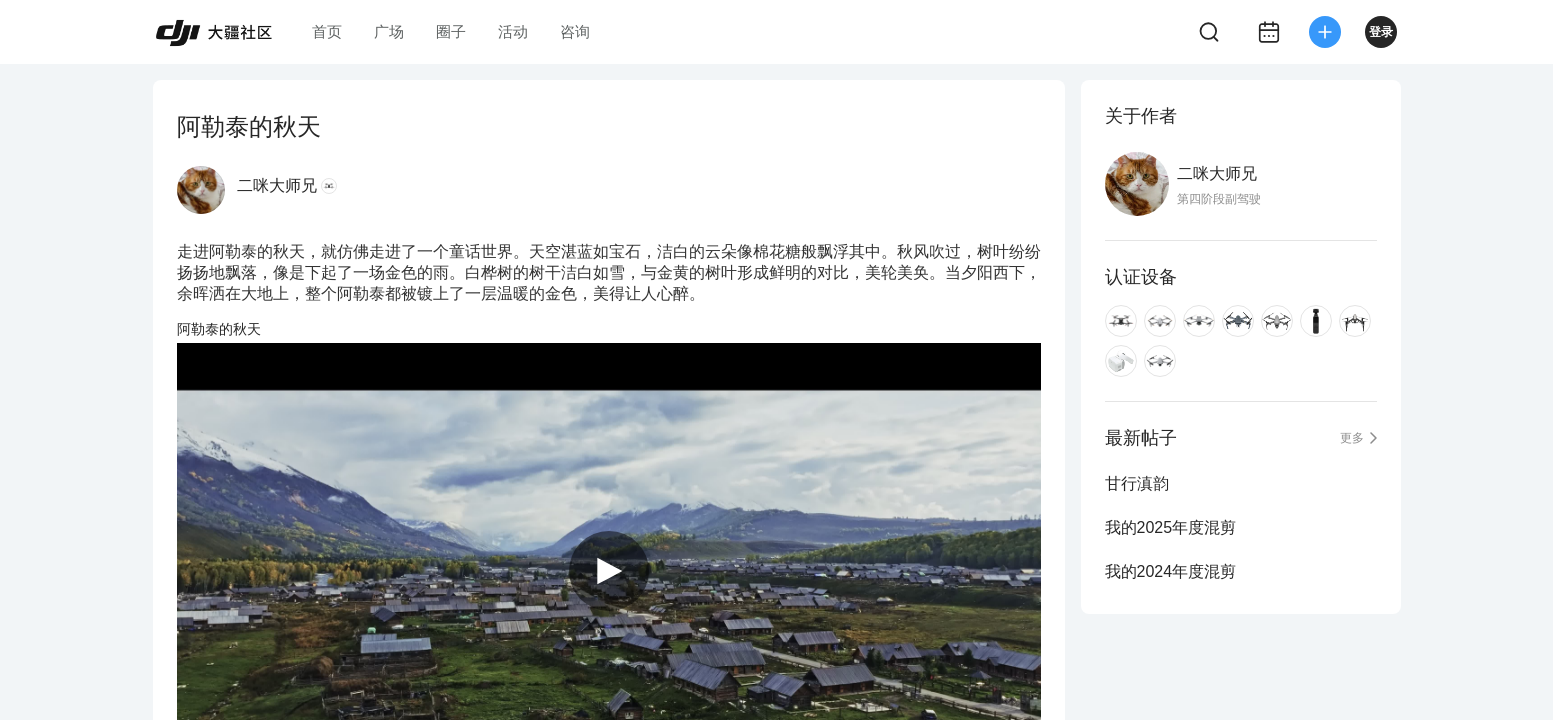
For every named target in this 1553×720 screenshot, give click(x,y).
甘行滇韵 (1137, 483)
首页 (327, 31)
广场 (389, 31)
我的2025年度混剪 (1171, 527)
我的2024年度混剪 (1171, 571)
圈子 (451, 31)
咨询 (575, 31)
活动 (513, 31)
